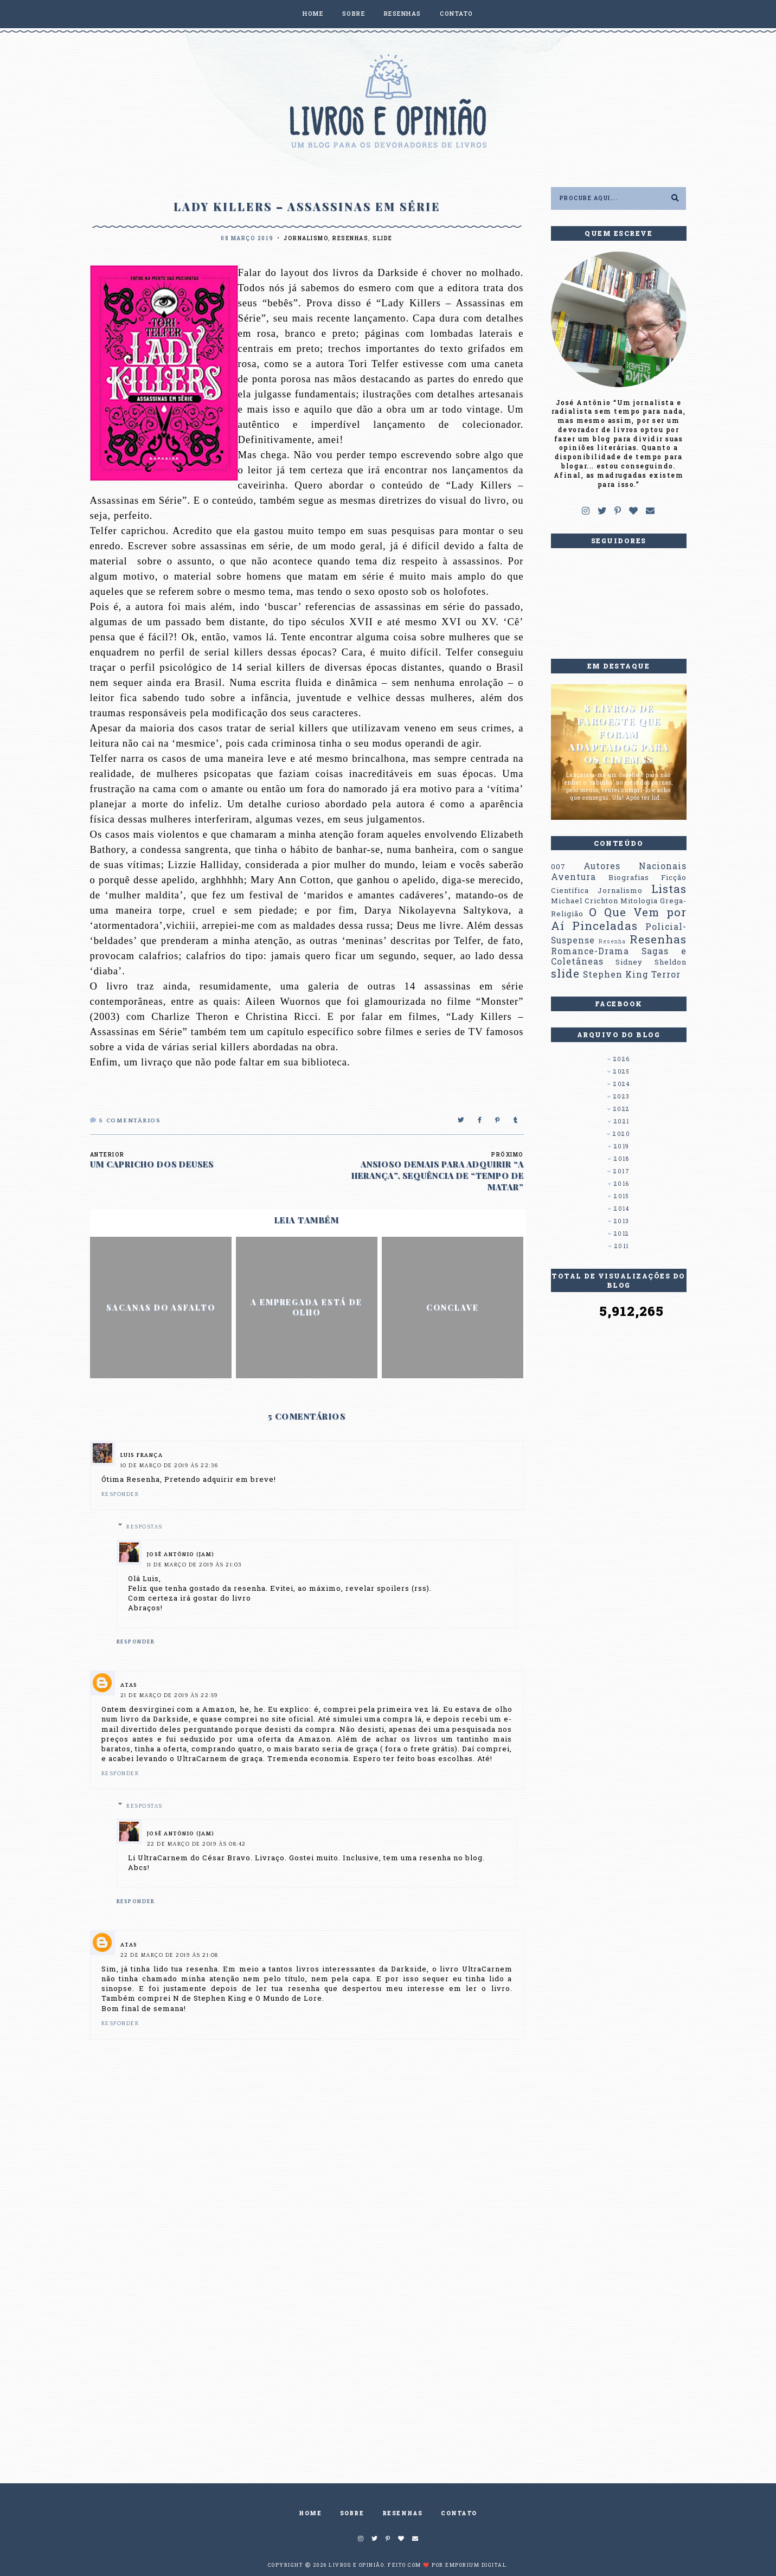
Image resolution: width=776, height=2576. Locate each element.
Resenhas (350, 238)
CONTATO (456, 13)
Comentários (125, 1120)
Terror (666, 974)
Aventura (573, 876)
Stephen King (616, 974)
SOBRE (353, 13)
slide (383, 238)
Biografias (628, 877)
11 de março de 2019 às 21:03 (194, 1565)
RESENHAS (402, 13)
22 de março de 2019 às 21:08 (169, 1955)
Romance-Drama (590, 951)
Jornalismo (306, 238)
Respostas (144, 1527)
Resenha (612, 941)
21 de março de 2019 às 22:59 (169, 1696)
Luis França (141, 1456)
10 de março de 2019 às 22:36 (169, 1466)
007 (558, 866)
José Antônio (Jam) (181, 1555)
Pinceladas (605, 925)
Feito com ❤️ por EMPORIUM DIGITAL (447, 2565)
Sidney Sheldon (651, 962)
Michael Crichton (584, 900)
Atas (129, 1685)
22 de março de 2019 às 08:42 (196, 1844)
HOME (313, 13)
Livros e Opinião (356, 2565)
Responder (120, 1495)
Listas (669, 888)
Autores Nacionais (635, 865)
